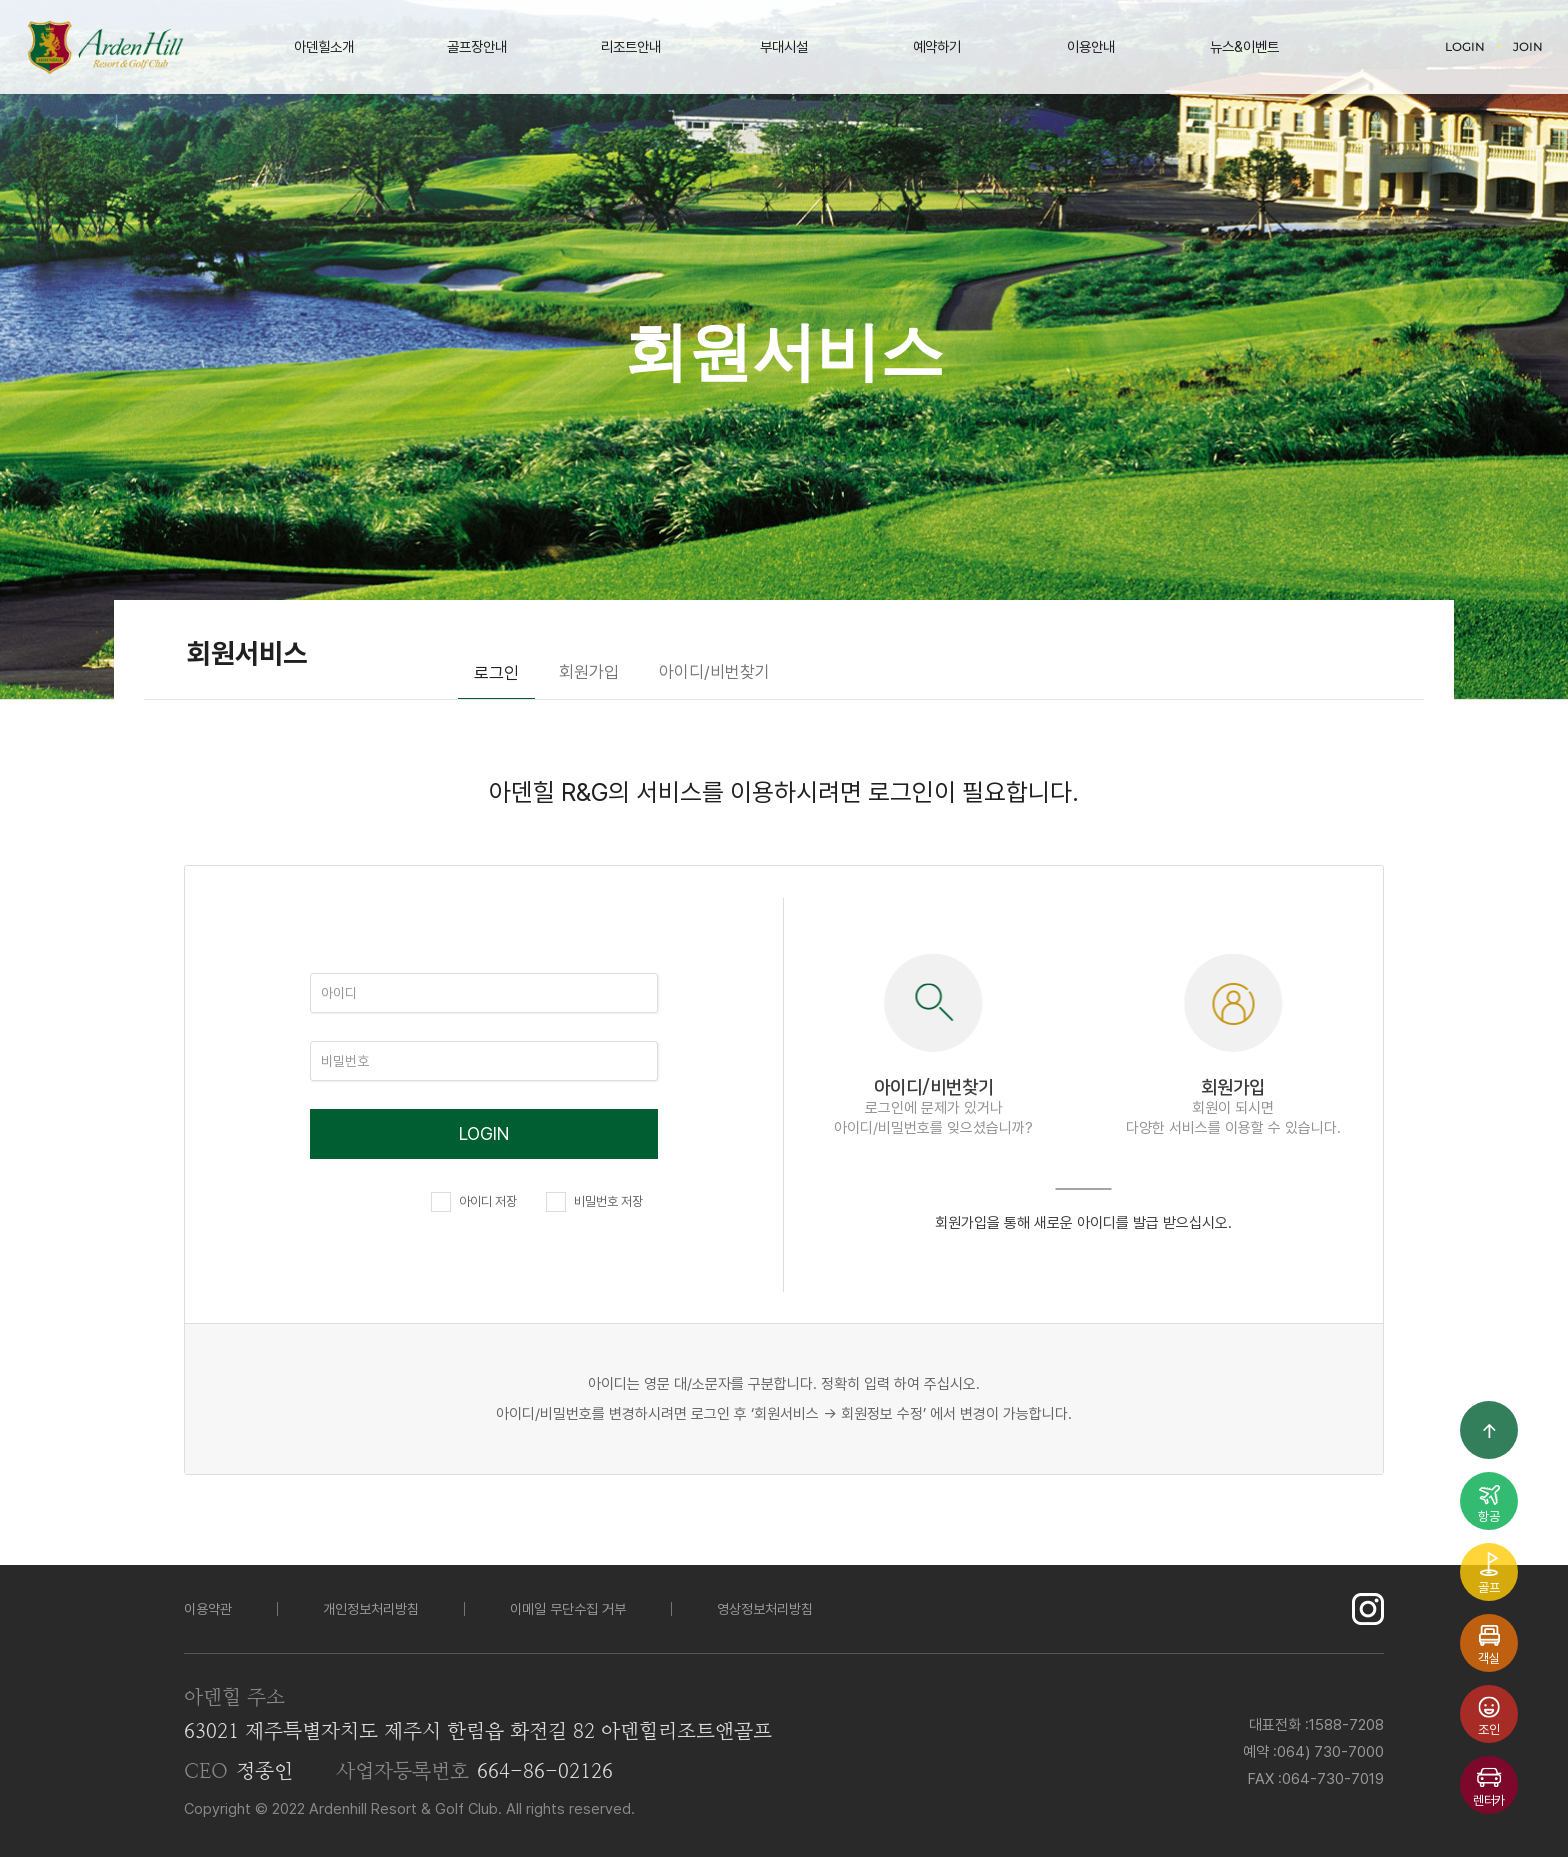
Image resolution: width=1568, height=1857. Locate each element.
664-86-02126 (545, 1772)
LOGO (105, 47)
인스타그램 (1368, 1609)
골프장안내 (477, 46)
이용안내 (1091, 46)
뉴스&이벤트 (1244, 46)
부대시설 (784, 46)
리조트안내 (631, 46)
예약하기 (937, 46)
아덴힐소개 (324, 46)
